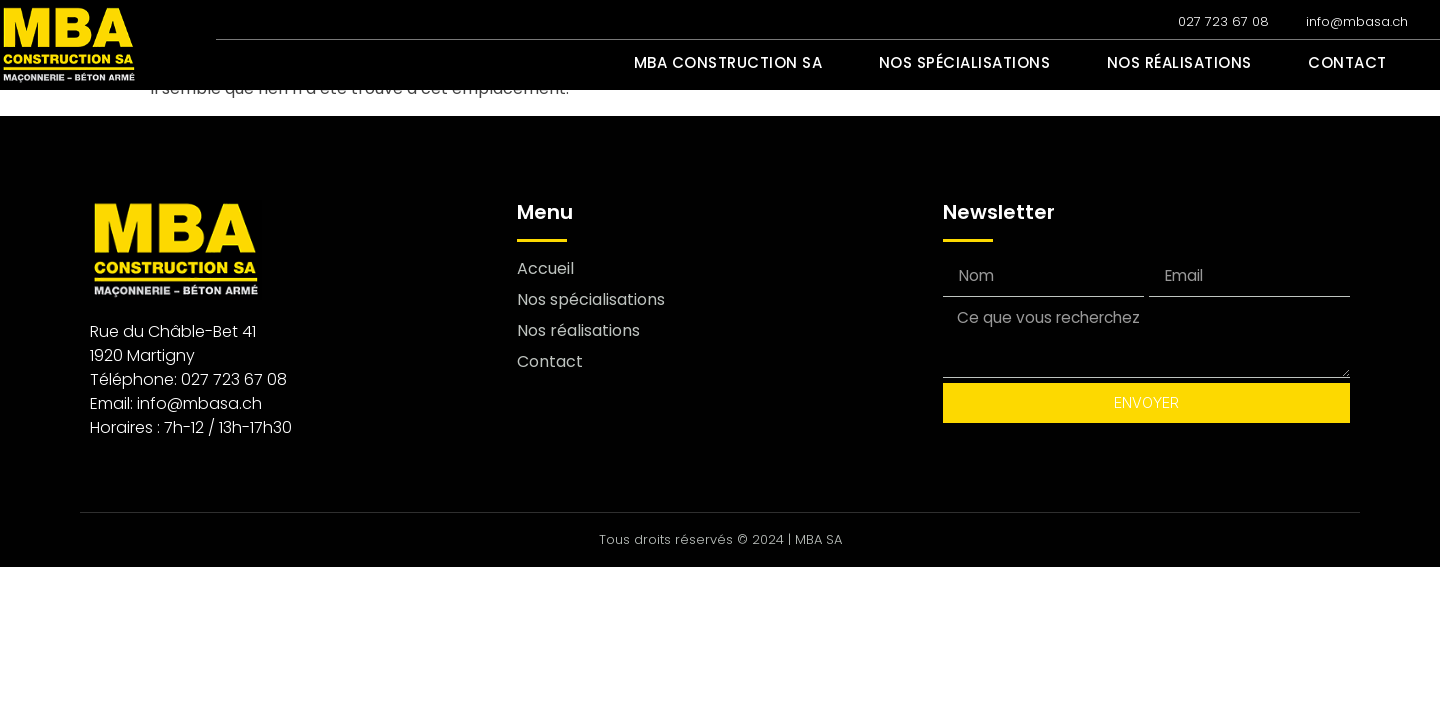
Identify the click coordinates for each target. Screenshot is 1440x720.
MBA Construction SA (773, 63)
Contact (1353, 63)
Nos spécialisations (994, 63)
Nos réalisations (1195, 63)
